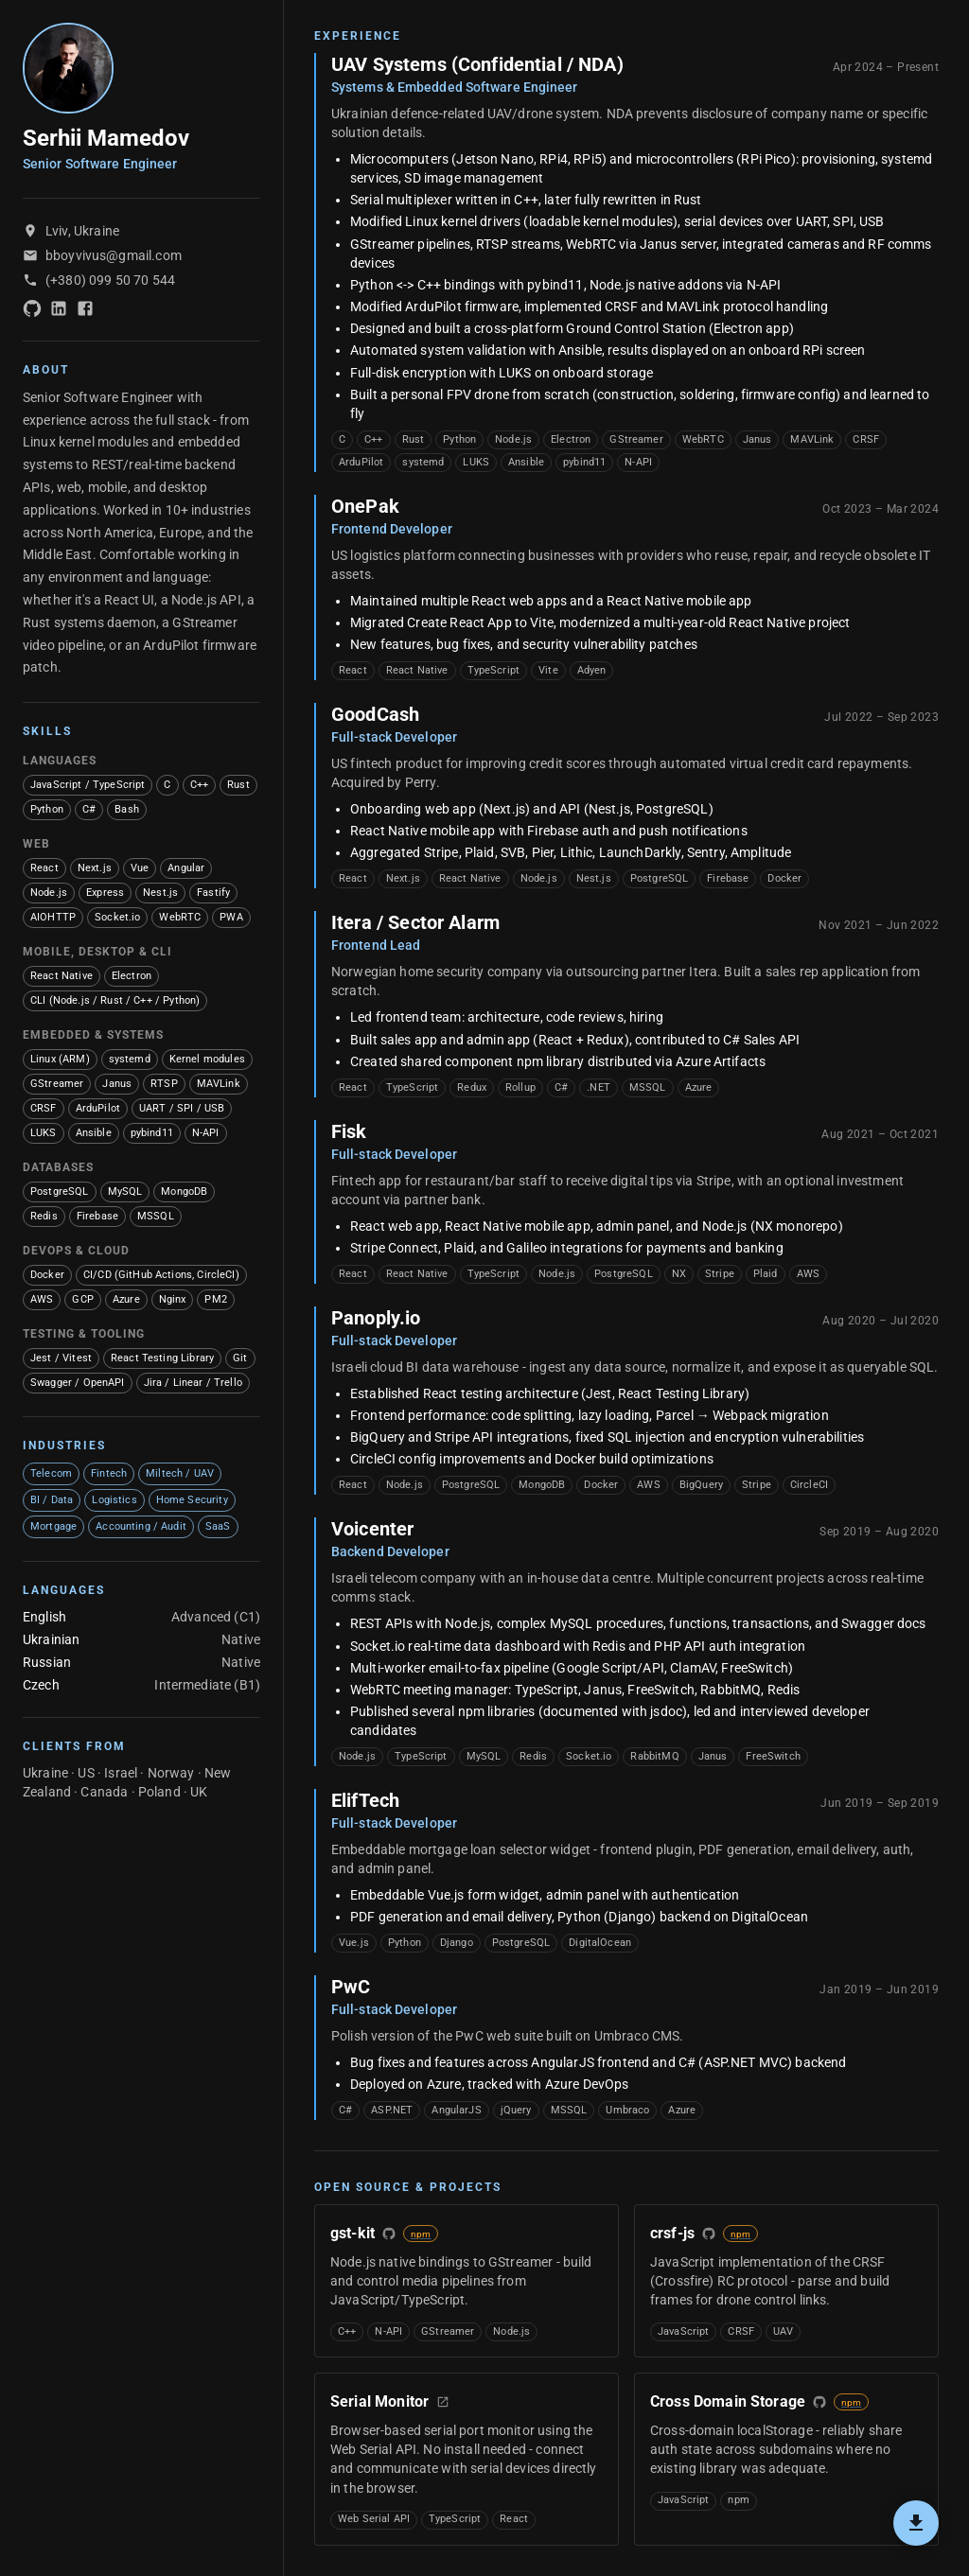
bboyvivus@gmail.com (113, 255)
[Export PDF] (916, 2523)
